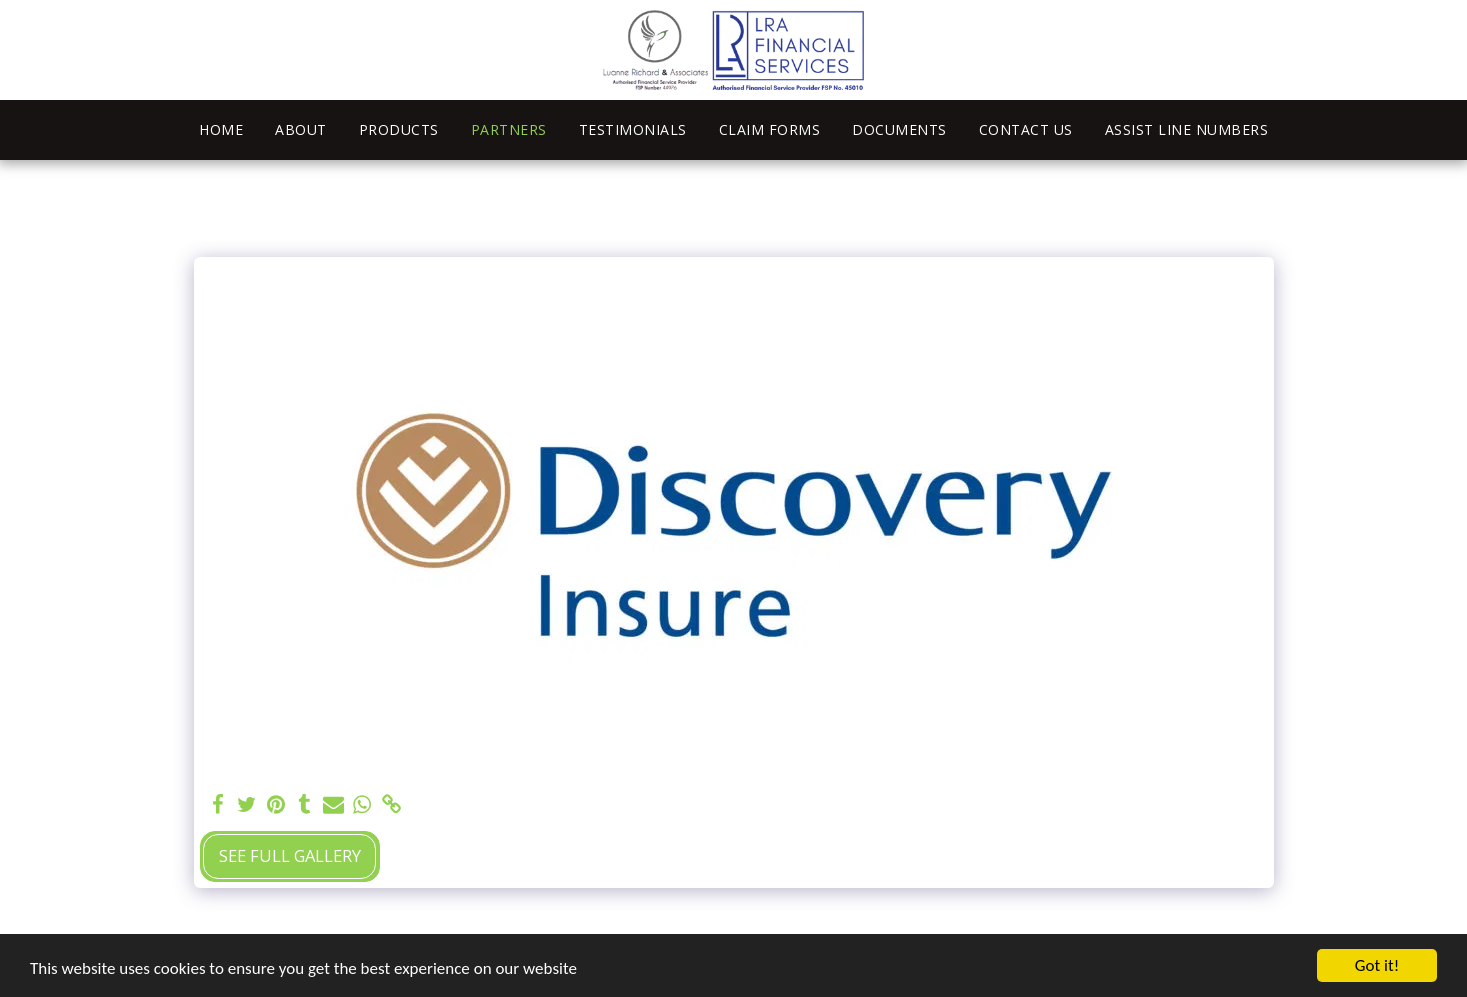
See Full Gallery (290, 855)
